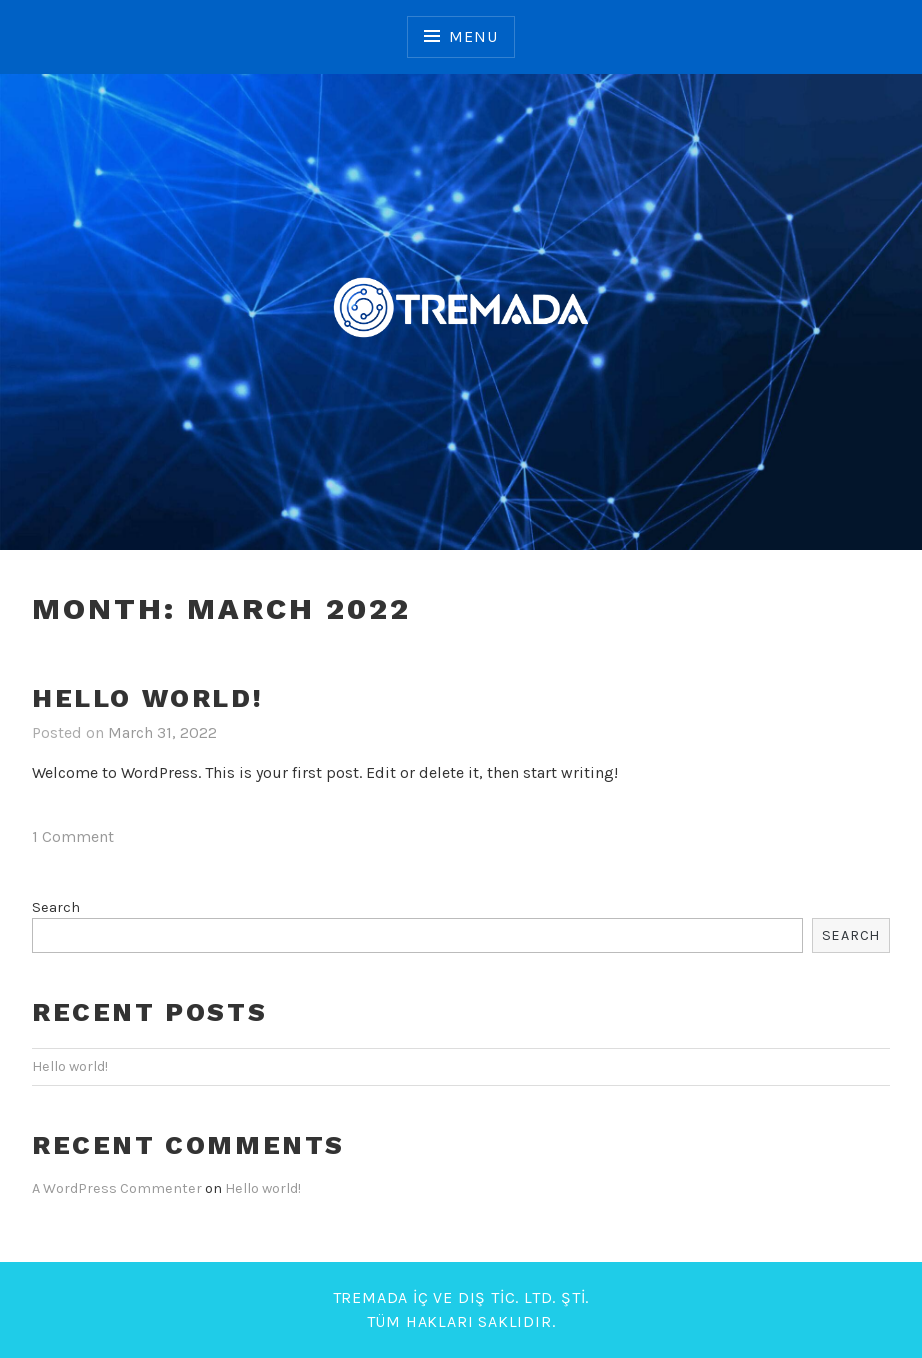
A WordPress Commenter (117, 1188)
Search (56, 907)
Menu (473, 36)
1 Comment (73, 836)
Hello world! (147, 698)
